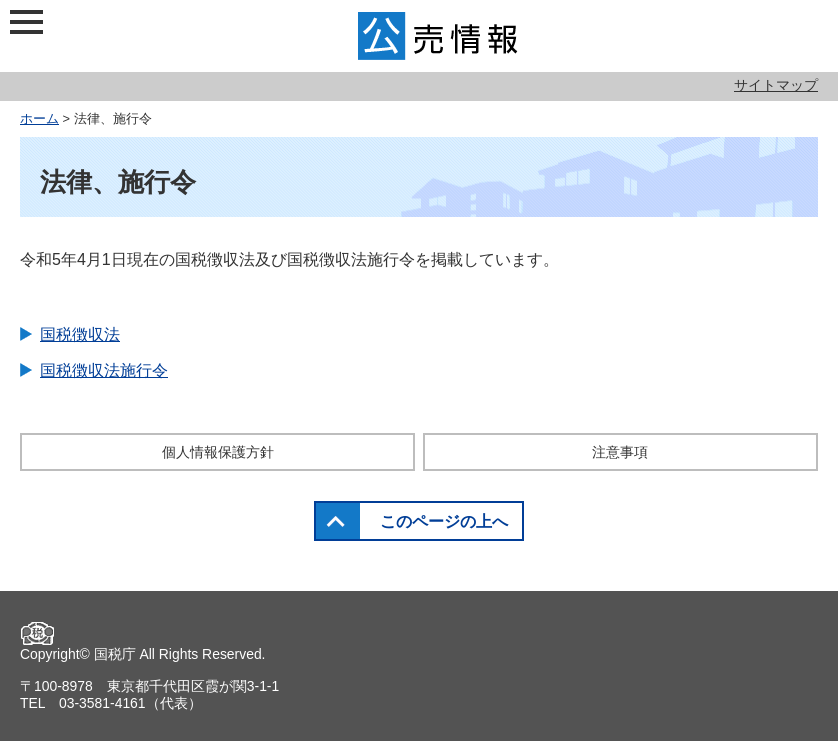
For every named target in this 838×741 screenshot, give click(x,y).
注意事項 (620, 452)
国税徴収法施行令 (104, 370)
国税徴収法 (80, 334)
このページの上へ (444, 521)
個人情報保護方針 (218, 452)
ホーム (39, 118)
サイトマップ (776, 85)
